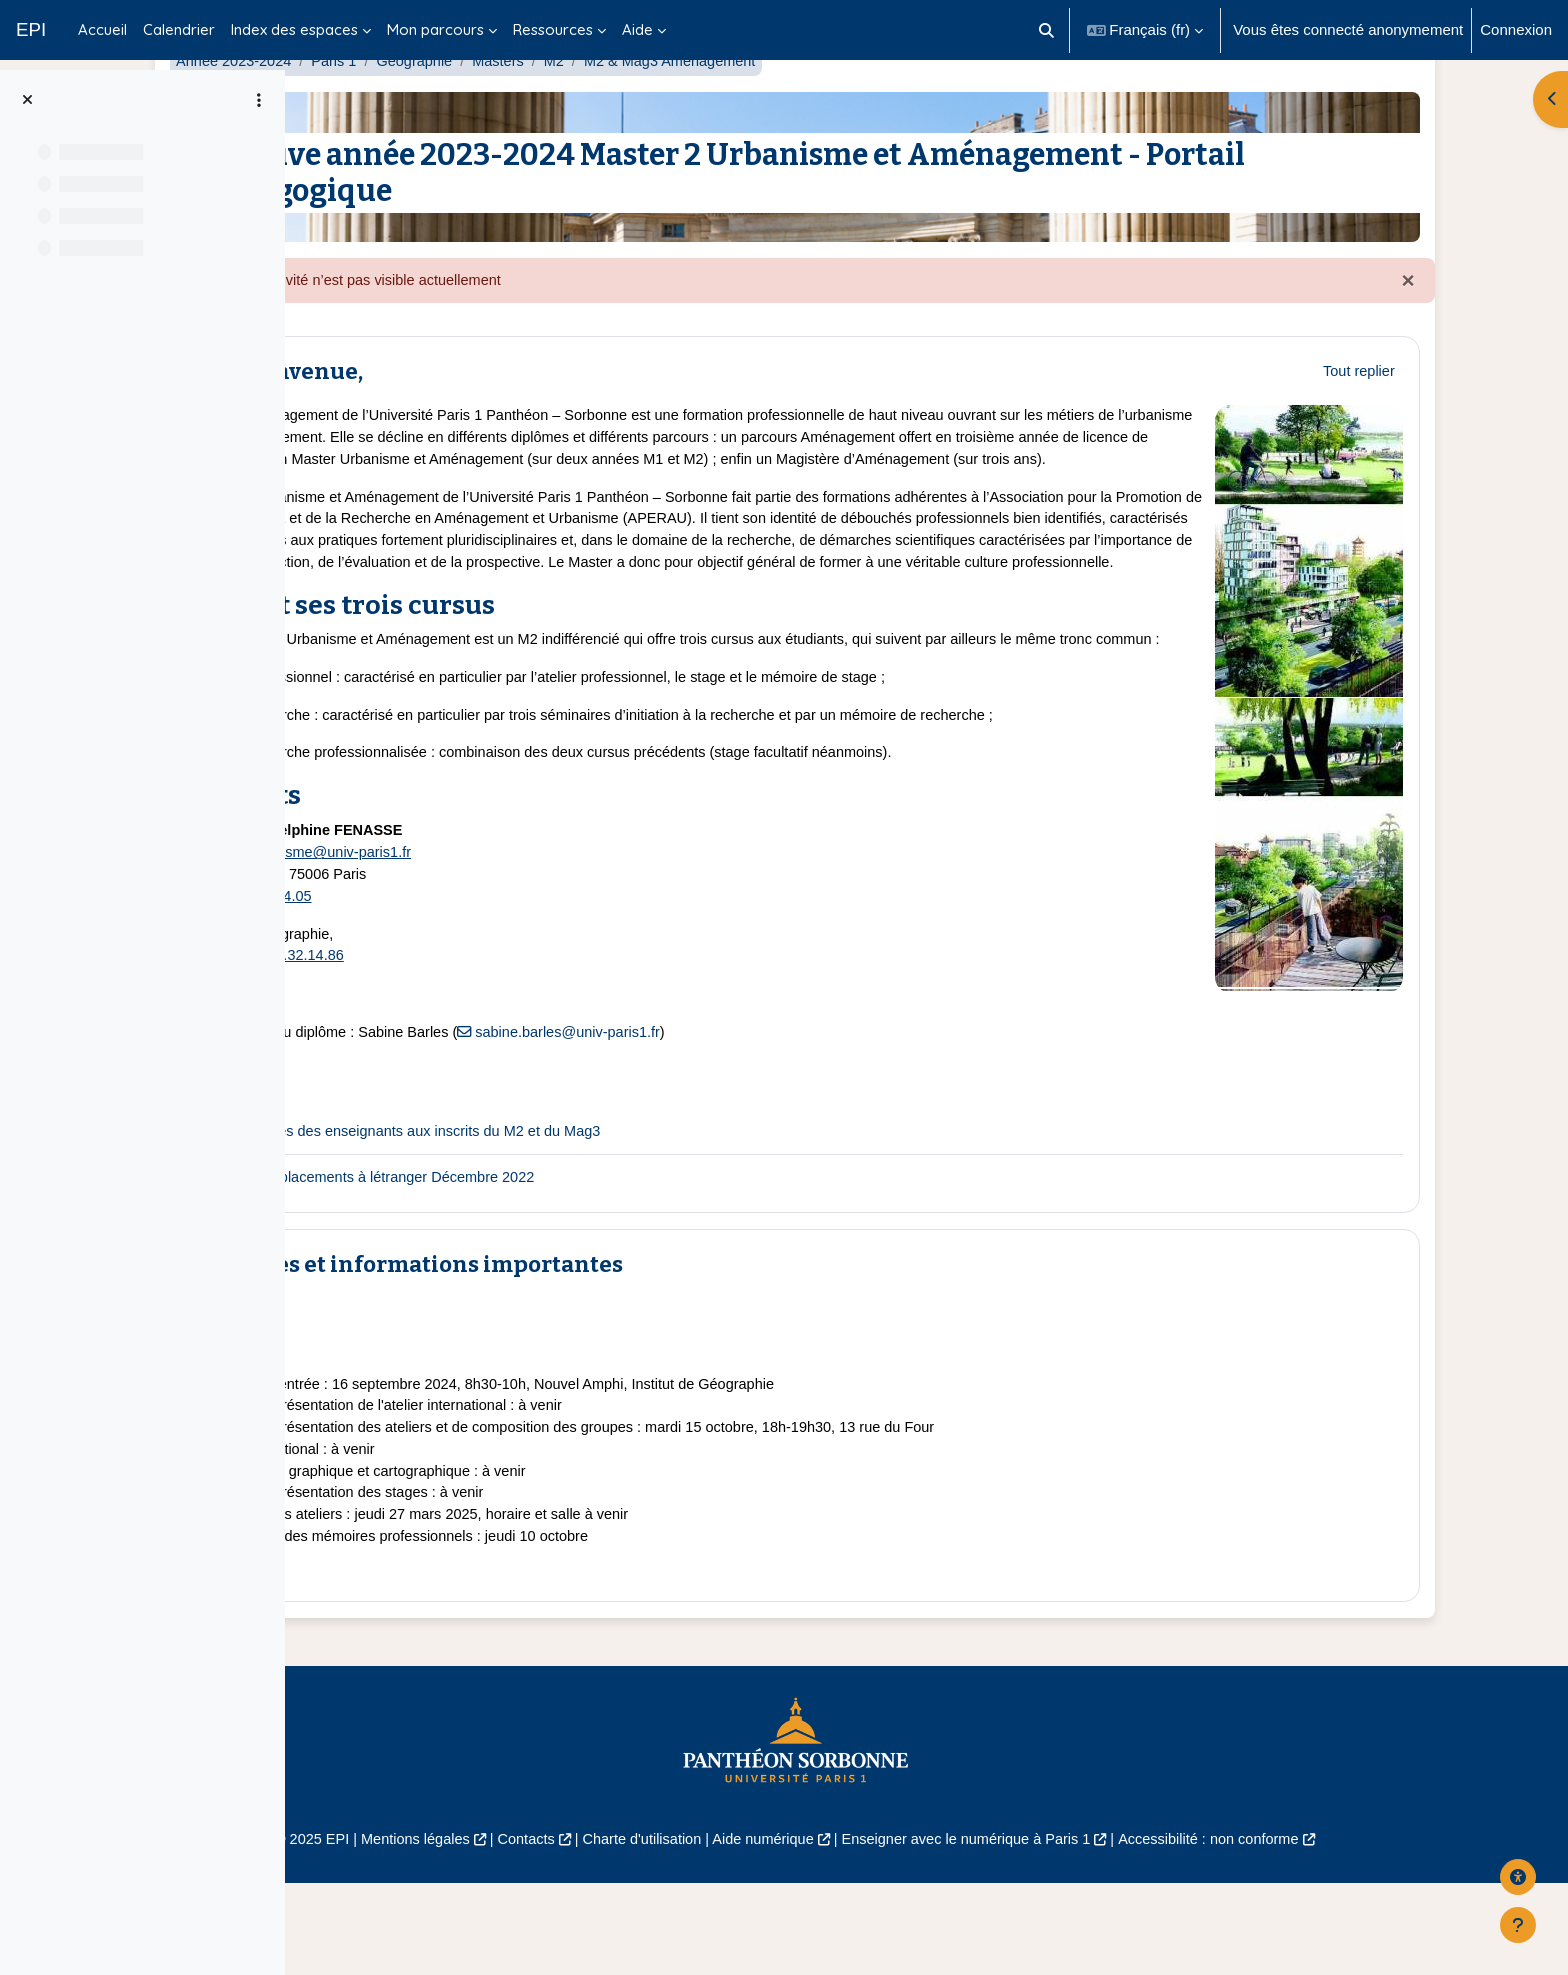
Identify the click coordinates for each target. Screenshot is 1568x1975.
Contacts (655, 1931)
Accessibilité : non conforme (1363, 1931)
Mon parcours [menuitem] (435, 29)
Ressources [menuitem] (553, 29)
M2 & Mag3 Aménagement (831, 107)
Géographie (568, 107)
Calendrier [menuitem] (179, 29)
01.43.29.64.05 (412, 976)
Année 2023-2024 (381, 107)
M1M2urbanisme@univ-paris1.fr (459, 931)
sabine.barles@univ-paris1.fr (727, 1114)
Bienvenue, (447, 419)
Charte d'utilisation (776, 1931)
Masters (653, 107)
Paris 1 (485, 107)
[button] (1046, 30)
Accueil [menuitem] (102, 29)
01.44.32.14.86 (446, 1037)
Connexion (1516, 29)
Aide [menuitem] (637, 29)
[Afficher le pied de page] (1518, 1925)
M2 (711, 107)
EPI (31, 29)
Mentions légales (540, 1931)
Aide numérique (901, 1931)
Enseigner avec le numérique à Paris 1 (1112, 1931)
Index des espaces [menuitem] (294, 29)
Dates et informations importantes (577, 1347)
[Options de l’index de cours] (259, 100)
